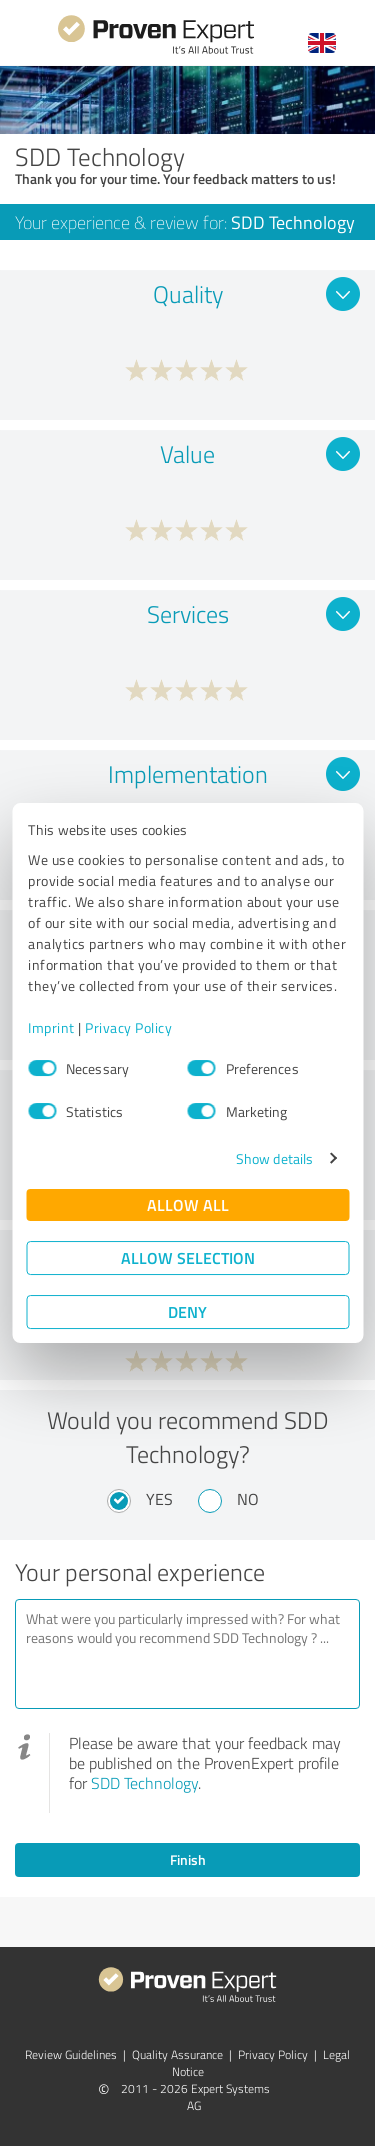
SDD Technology (144, 1783)
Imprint (51, 1027)
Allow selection (188, 1257)
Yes (159, 1499)
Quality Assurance (177, 2054)
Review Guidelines (71, 2054)
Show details (274, 1158)
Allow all (188, 1204)
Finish (188, 1859)
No (248, 1499)
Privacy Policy (128, 1027)
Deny (187, 1311)
